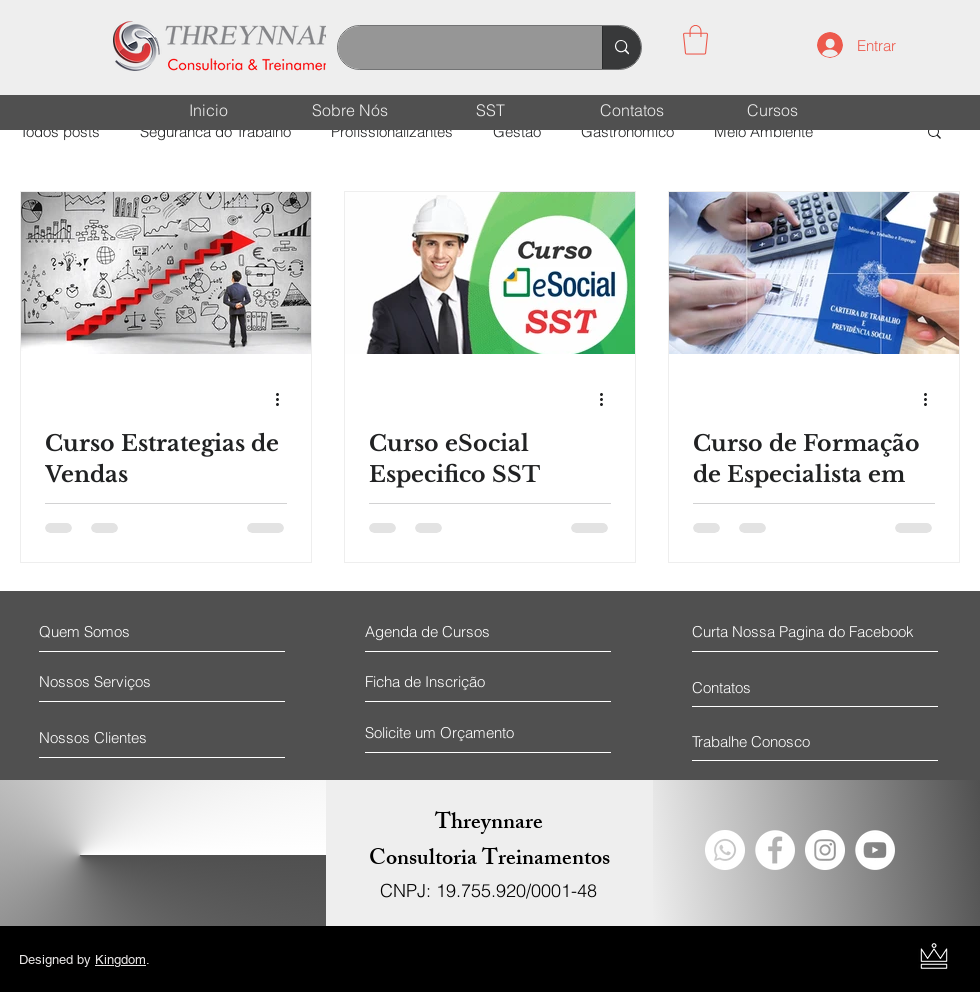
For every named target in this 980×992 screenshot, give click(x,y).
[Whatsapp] (725, 850)
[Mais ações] (284, 399)
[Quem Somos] (84, 631)
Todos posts (60, 131)
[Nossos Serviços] (114, 681)
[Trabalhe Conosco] (774, 741)
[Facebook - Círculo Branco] (775, 850)
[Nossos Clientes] (114, 737)
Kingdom (120, 959)
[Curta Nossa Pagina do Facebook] (804, 631)
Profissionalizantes (392, 131)
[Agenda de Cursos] (452, 631)
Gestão (517, 131)
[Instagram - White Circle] (825, 850)
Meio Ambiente (763, 131)
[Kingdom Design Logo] (934, 956)
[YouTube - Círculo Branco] (875, 850)
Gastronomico (627, 131)
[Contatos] (774, 687)
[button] (695, 40)
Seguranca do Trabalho (215, 131)
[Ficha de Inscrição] (427, 681)
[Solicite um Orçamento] (440, 732)
